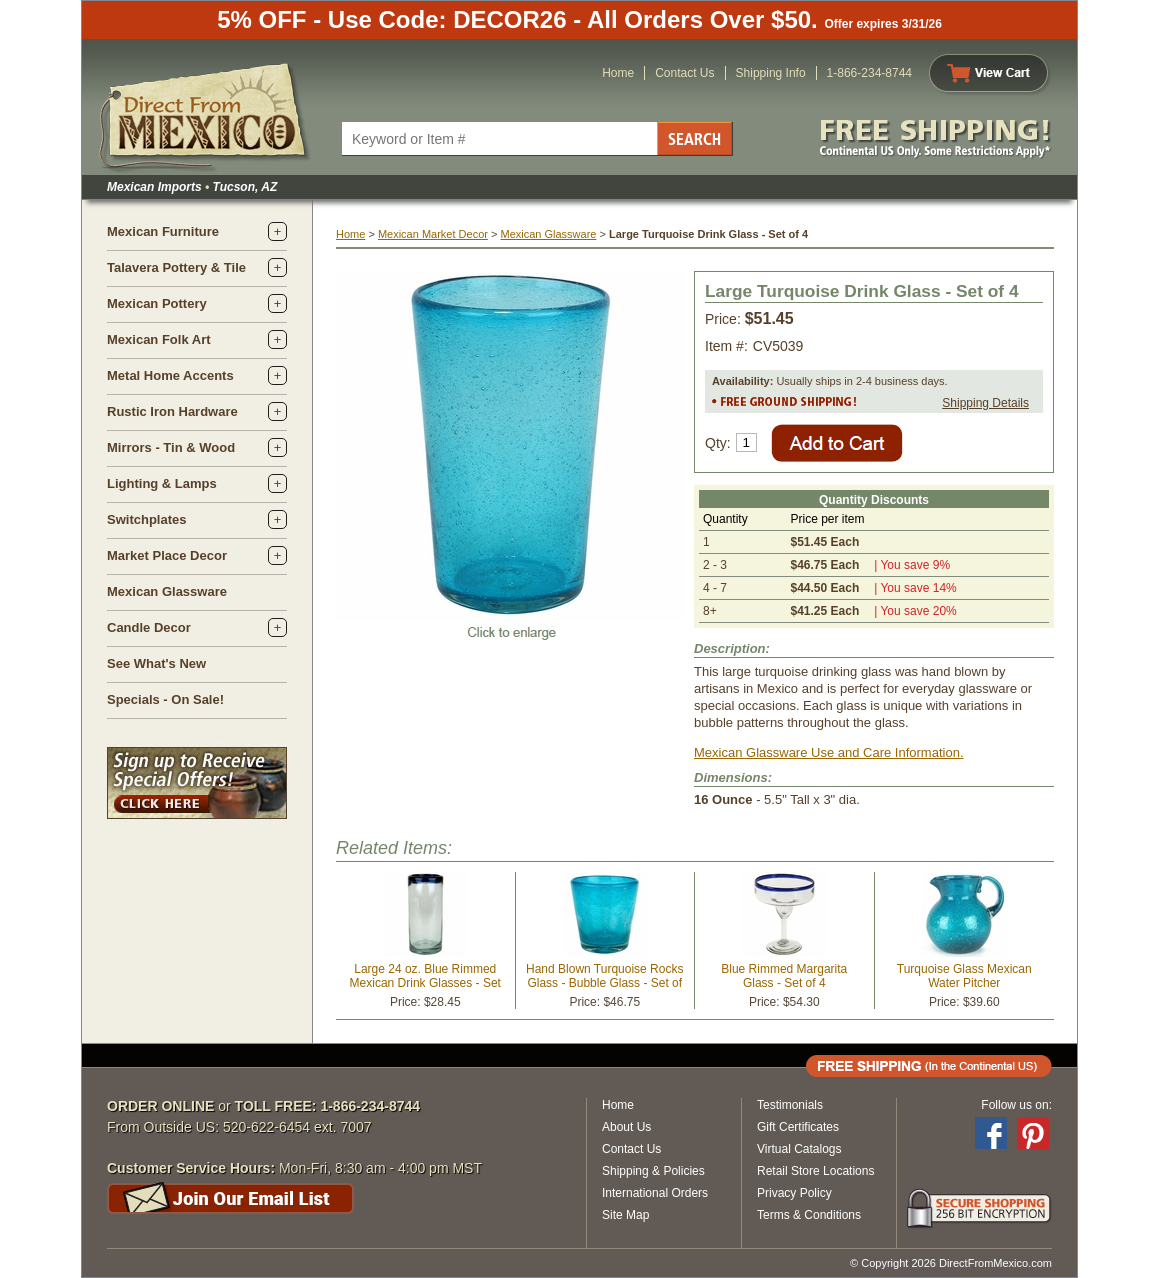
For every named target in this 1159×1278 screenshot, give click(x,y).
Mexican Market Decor (433, 234)
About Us (626, 1127)
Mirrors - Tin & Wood (171, 447)
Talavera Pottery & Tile (176, 267)
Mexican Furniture (163, 231)
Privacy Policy (794, 1193)
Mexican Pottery (157, 303)
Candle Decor (149, 627)
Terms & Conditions (809, 1215)
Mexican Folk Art (159, 339)
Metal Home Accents (170, 375)
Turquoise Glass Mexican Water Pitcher (964, 976)
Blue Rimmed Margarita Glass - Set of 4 (784, 976)
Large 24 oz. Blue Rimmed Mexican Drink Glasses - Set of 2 (425, 983)
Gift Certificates (798, 1127)
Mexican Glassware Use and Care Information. (829, 752)
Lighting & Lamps (162, 483)
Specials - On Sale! (165, 699)
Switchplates (146, 519)
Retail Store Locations (815, 1171)
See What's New (156, 663)
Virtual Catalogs (799, 1149)
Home (618, 73)
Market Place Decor (167, 555)
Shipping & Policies (653, 1171)
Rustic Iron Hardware (172, 411)
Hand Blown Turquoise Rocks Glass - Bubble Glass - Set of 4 (604, 983)
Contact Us (684, 73)
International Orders (655, 1193)
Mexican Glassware (167, 591)
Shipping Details (985, 403)
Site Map (625, 1215)
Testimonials (790, 1105)
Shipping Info (771, 73)
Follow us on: (1016, 1105)
